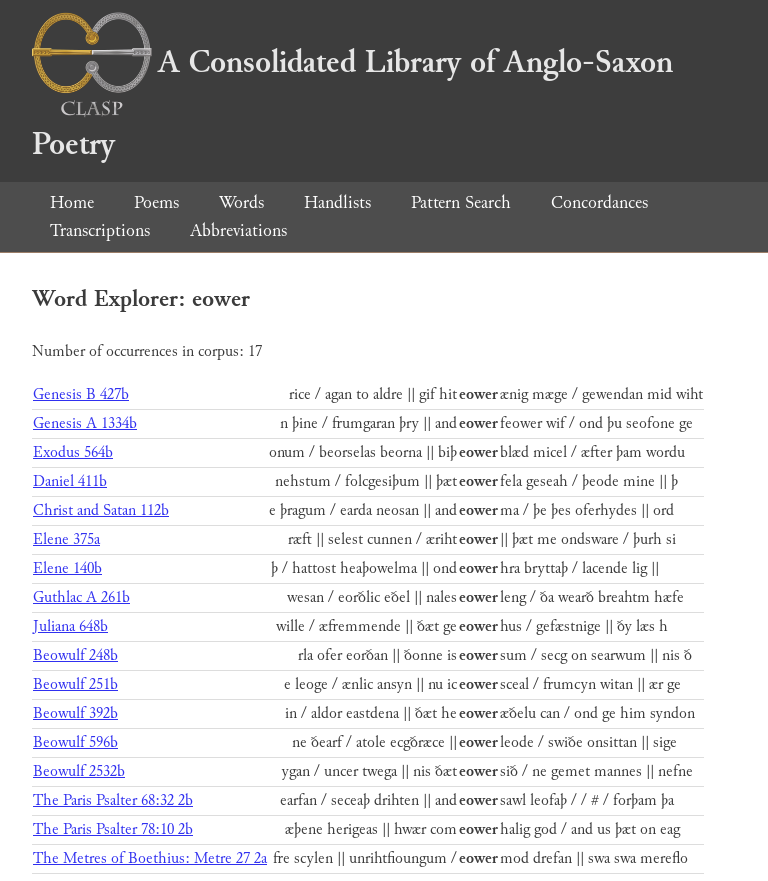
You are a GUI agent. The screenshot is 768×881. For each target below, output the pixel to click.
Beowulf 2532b (79, 771)
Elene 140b (67, 568)
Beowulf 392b (75, 713)
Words (241, 202)
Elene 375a (66, 539)
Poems (156, 202)
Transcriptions (100, 230)
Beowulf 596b (75, 742)
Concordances (599, 202)
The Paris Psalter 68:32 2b (113, 800)
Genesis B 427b (81, 394)
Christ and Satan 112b (101, 510)
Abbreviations (238, 230)
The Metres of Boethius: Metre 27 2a (150, 858)
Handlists (337, 202)
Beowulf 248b (75, 655)
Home (72, 202)
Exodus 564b (73, 452)
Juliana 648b (70, 626)
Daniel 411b (70, 481)
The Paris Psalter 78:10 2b (113, 829)
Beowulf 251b (75, 684)
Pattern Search (461, 202)
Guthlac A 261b (81, 597)
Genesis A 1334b (85, 423)
